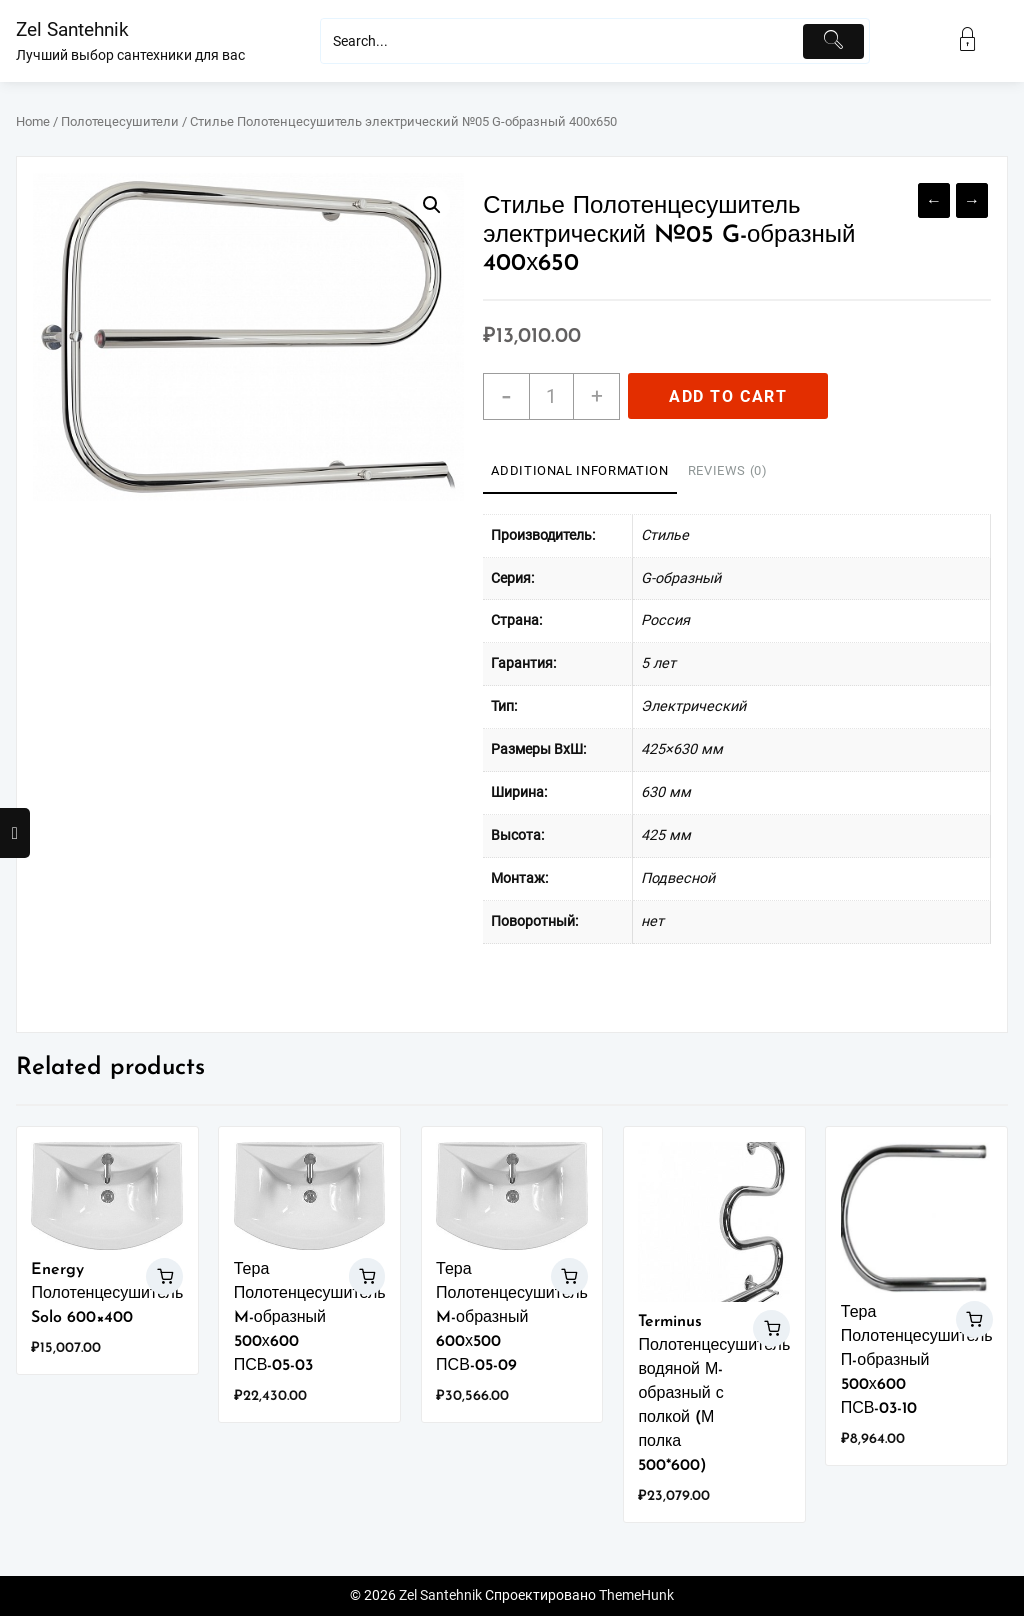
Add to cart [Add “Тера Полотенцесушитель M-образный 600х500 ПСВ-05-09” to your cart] (569, 1276)
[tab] (579, 472)
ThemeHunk (636, 1595)
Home (33, 121)
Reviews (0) (728, 470)
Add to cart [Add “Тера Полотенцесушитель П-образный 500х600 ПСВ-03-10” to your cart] (974, 1319)
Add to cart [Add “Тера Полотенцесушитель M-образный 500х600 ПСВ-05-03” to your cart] (367, 1276)
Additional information (579, 470)
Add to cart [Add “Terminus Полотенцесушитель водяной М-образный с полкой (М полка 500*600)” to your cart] (771, 1328)
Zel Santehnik (72, 29)
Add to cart (728, 396)
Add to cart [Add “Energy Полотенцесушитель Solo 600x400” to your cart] (164, 1276)
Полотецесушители (120, 121)
